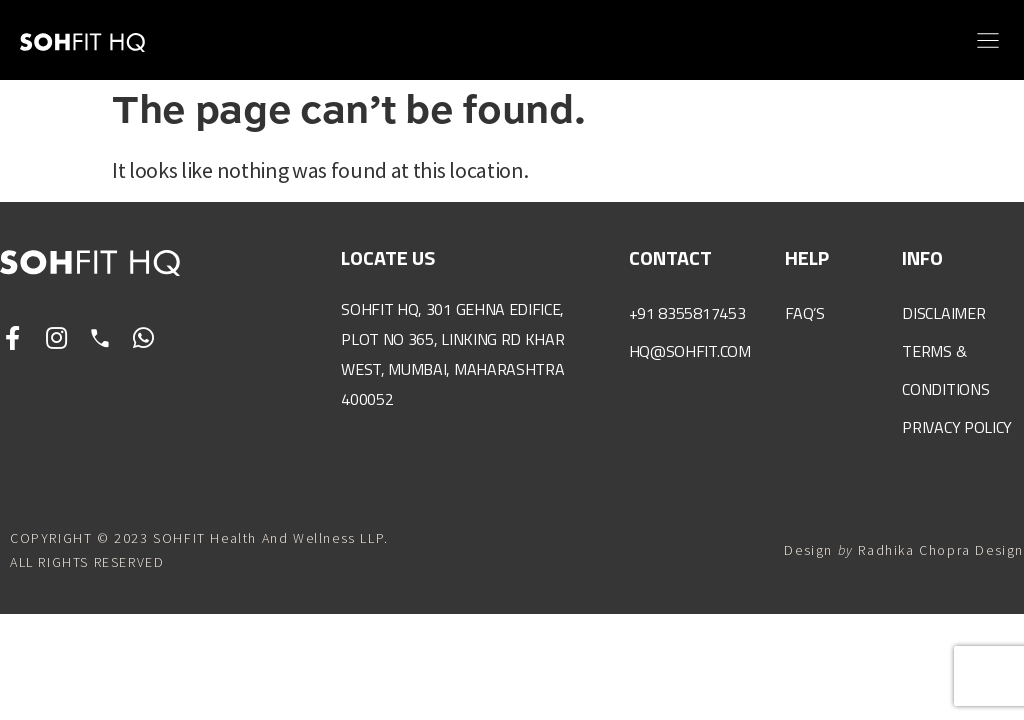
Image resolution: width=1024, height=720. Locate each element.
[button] (987, 40)
